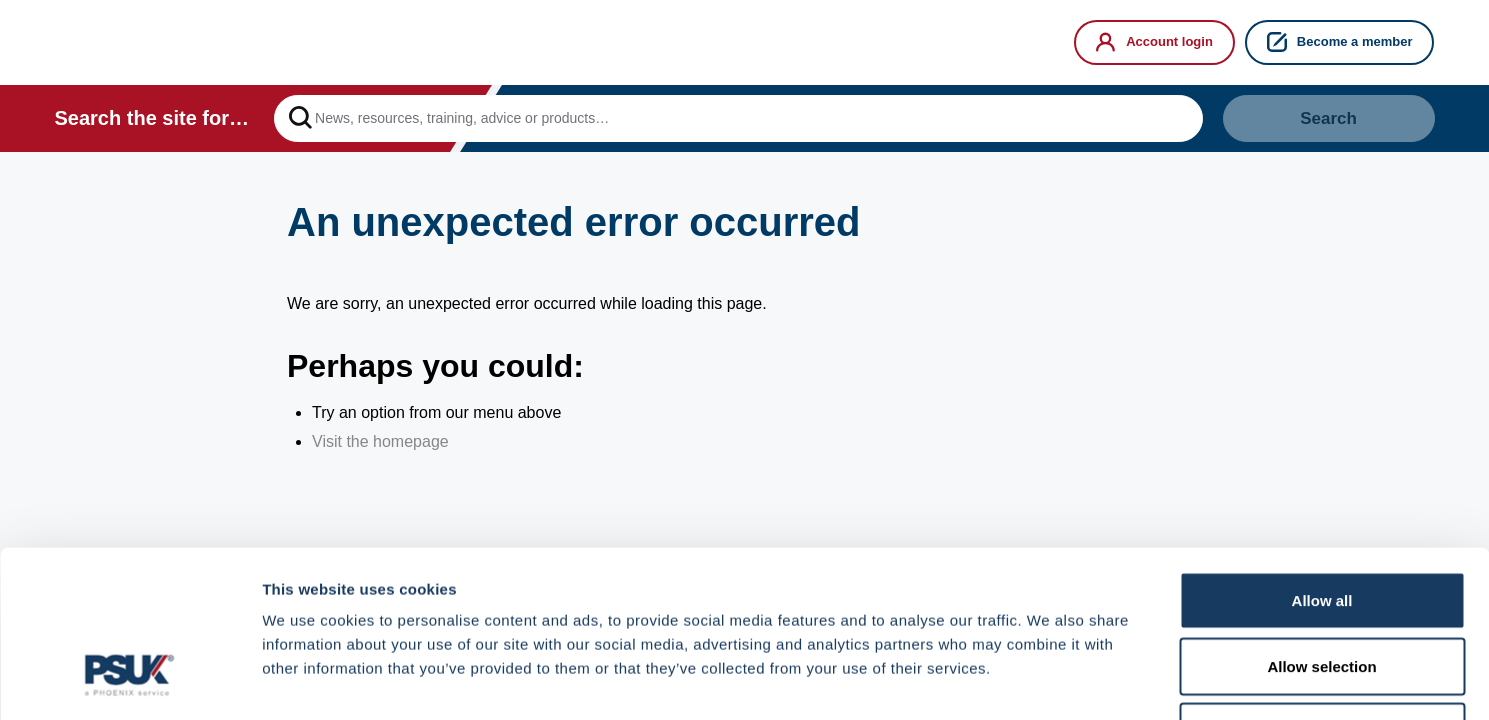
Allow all (1322, 457)
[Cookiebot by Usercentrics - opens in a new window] (129, 681)
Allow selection (1321, 523)
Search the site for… (152, 118)
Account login (1154, 42)
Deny (1322, 588)
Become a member (1340, 42)
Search (1328, 118)
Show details (1049, 680)
